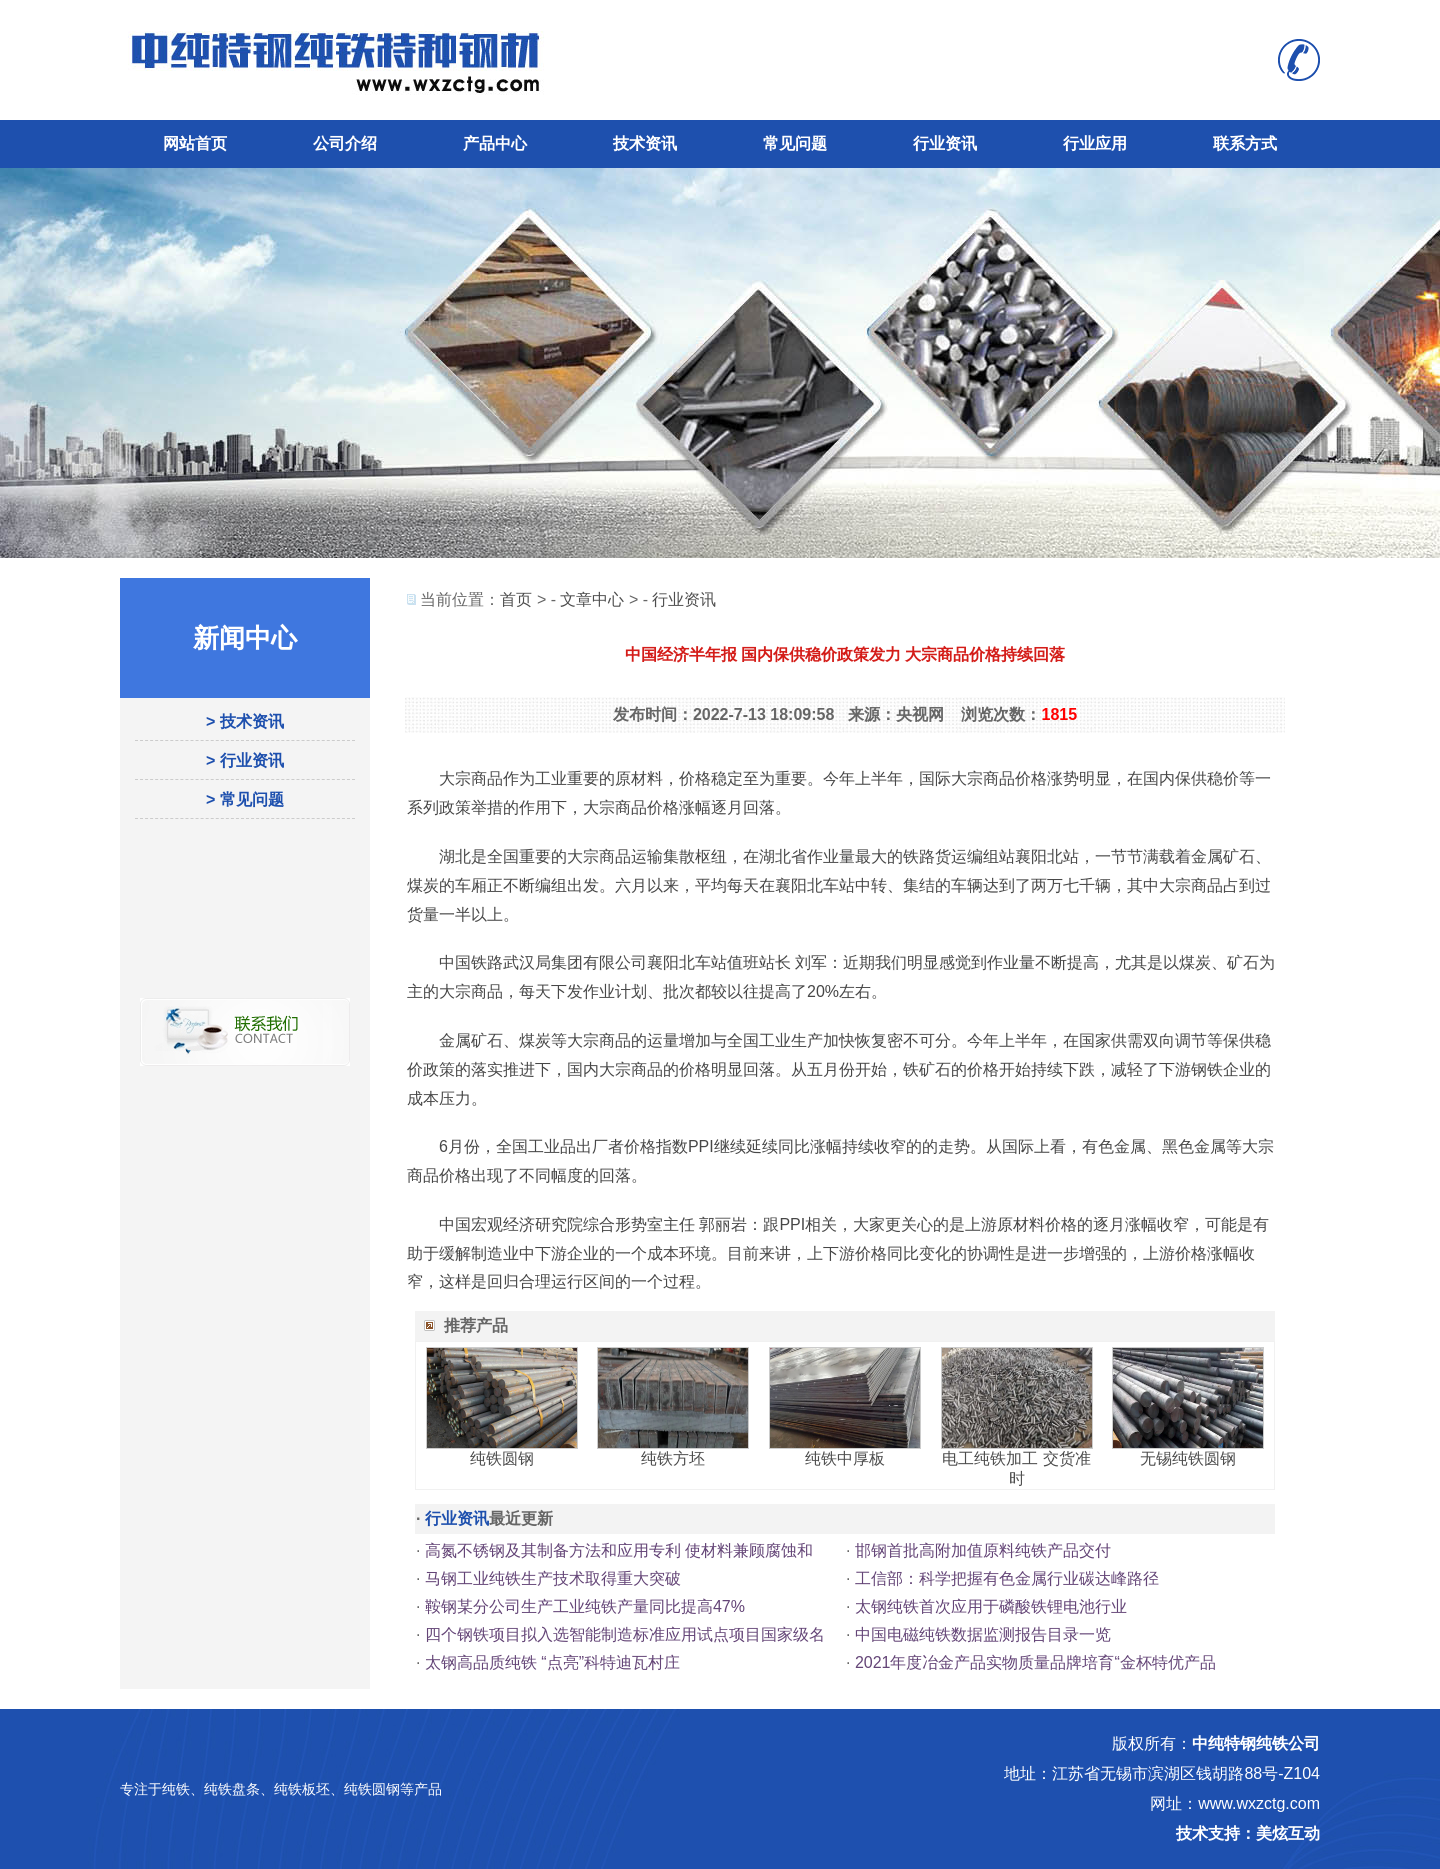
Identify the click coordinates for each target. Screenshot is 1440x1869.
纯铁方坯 (673, 1458)
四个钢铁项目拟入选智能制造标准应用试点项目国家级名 (625, 1634)
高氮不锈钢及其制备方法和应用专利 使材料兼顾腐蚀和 (619, 1550)
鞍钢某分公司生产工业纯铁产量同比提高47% (585, 1606)
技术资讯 (645, 143)
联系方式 (1245, 143)
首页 (516, 599)
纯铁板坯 (302, 1789)
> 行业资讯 (245, 760)
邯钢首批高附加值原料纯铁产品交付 (983, 1550)
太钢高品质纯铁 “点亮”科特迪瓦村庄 (552, 1662)
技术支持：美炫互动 (1248, 1833)
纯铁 (176, 1789)
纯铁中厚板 (845, 1458)
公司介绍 (345, 143)
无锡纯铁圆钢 (1188, 1458)
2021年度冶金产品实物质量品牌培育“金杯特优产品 (1035, 1662)
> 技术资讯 (245, 721)
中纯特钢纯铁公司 (1256, 1743)
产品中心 (495, 143)
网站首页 (195, 143)
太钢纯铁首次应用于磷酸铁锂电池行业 (991, 1606)
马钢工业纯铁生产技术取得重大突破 (553, 1578)
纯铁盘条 (232, 1789)
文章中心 (592, 599)
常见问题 (795, 143)
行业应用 (1095, 143)
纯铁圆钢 (502, 1458)
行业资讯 (945, 143)
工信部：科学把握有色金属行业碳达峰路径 (1007, 1578)
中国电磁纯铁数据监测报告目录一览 (983, 1634)
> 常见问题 (245, 799)
